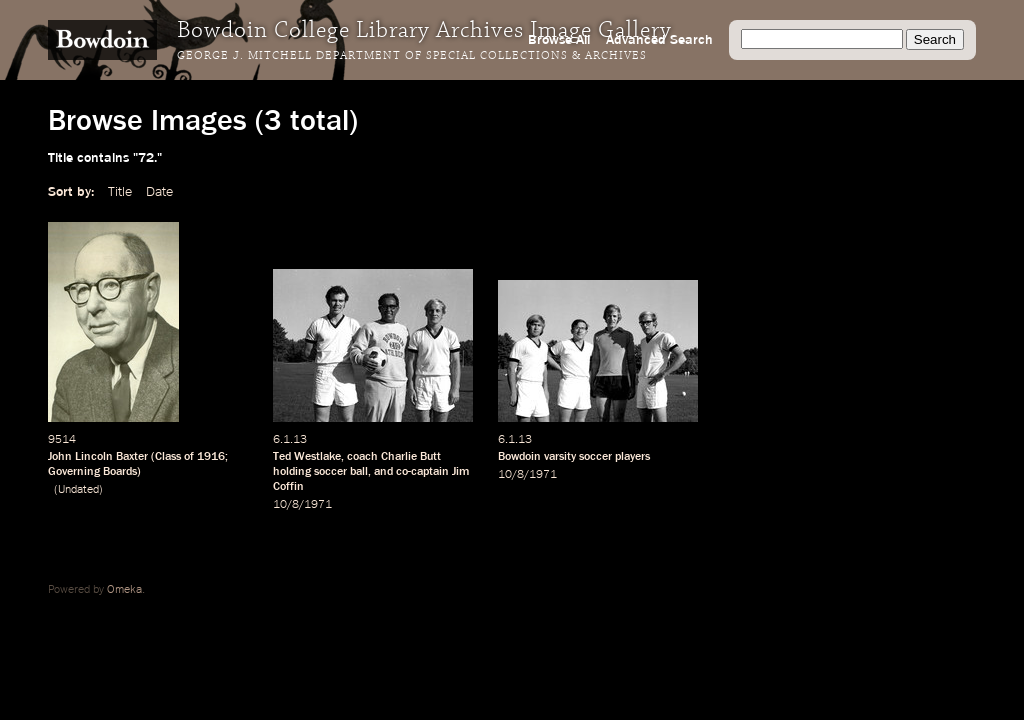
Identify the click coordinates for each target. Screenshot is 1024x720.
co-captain (422, 472)
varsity (560, 457)
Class (168, 457)
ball (359, 472)
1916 (211, 457)
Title (120, 192)
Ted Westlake (307, 457)
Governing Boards (92, 472)
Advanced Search (659, 40)
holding (292, 472)
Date (159, 192)
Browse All (559, 40)
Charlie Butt (411, 457)
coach (362, 457)
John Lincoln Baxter (98, 457)
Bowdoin (519, 457)
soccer (330, 472)
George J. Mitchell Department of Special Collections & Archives (412, 56)
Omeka (124, 590)
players (632, 457)
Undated (78, 490)
